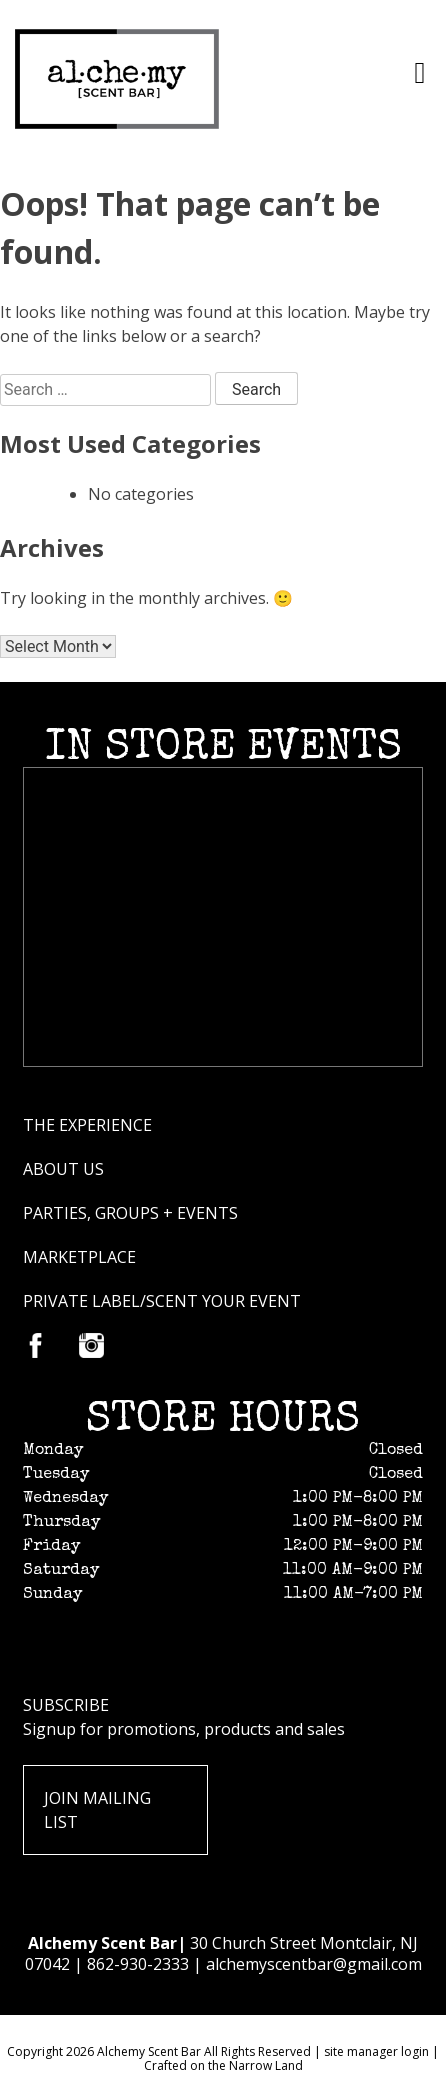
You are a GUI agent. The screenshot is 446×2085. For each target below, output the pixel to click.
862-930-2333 (138, 1964)
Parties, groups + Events (130, 1213)
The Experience (87, 1125)
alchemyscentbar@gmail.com (314, 1964)
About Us (63, 1169)
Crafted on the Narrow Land (223, 2065)
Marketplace (79, 1257)
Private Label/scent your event (162, 1301)
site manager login (376, 2051)
